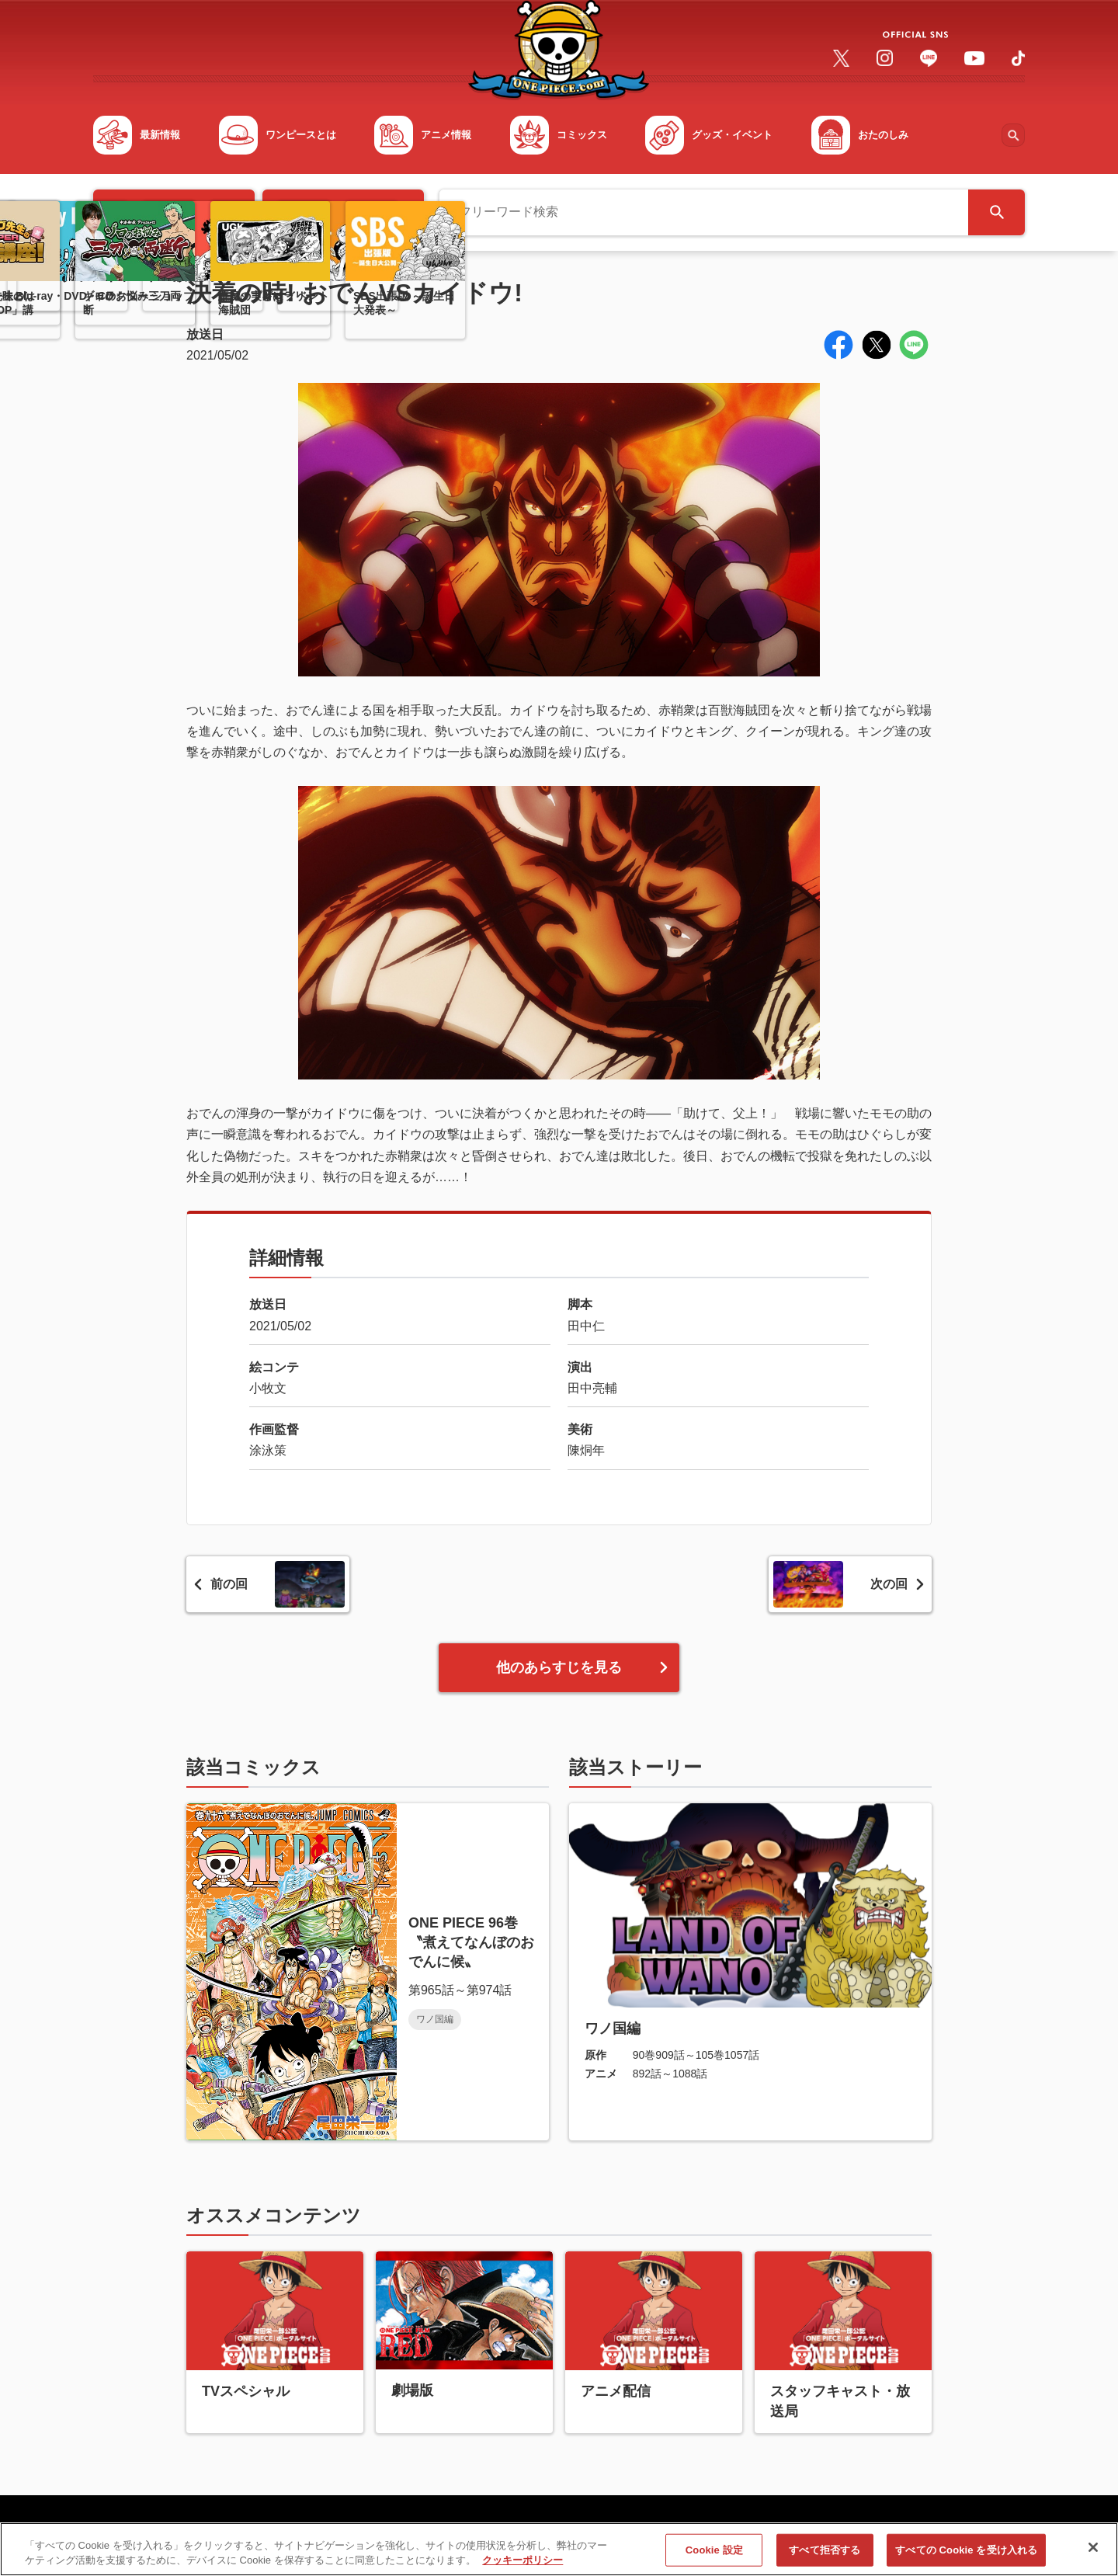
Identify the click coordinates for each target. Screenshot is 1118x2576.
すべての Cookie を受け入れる (966, 2556)
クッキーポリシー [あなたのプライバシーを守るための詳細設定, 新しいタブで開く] (522, 2567)
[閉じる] (1093, 2554)
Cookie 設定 (714, 2556)
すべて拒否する (824, 2556)
